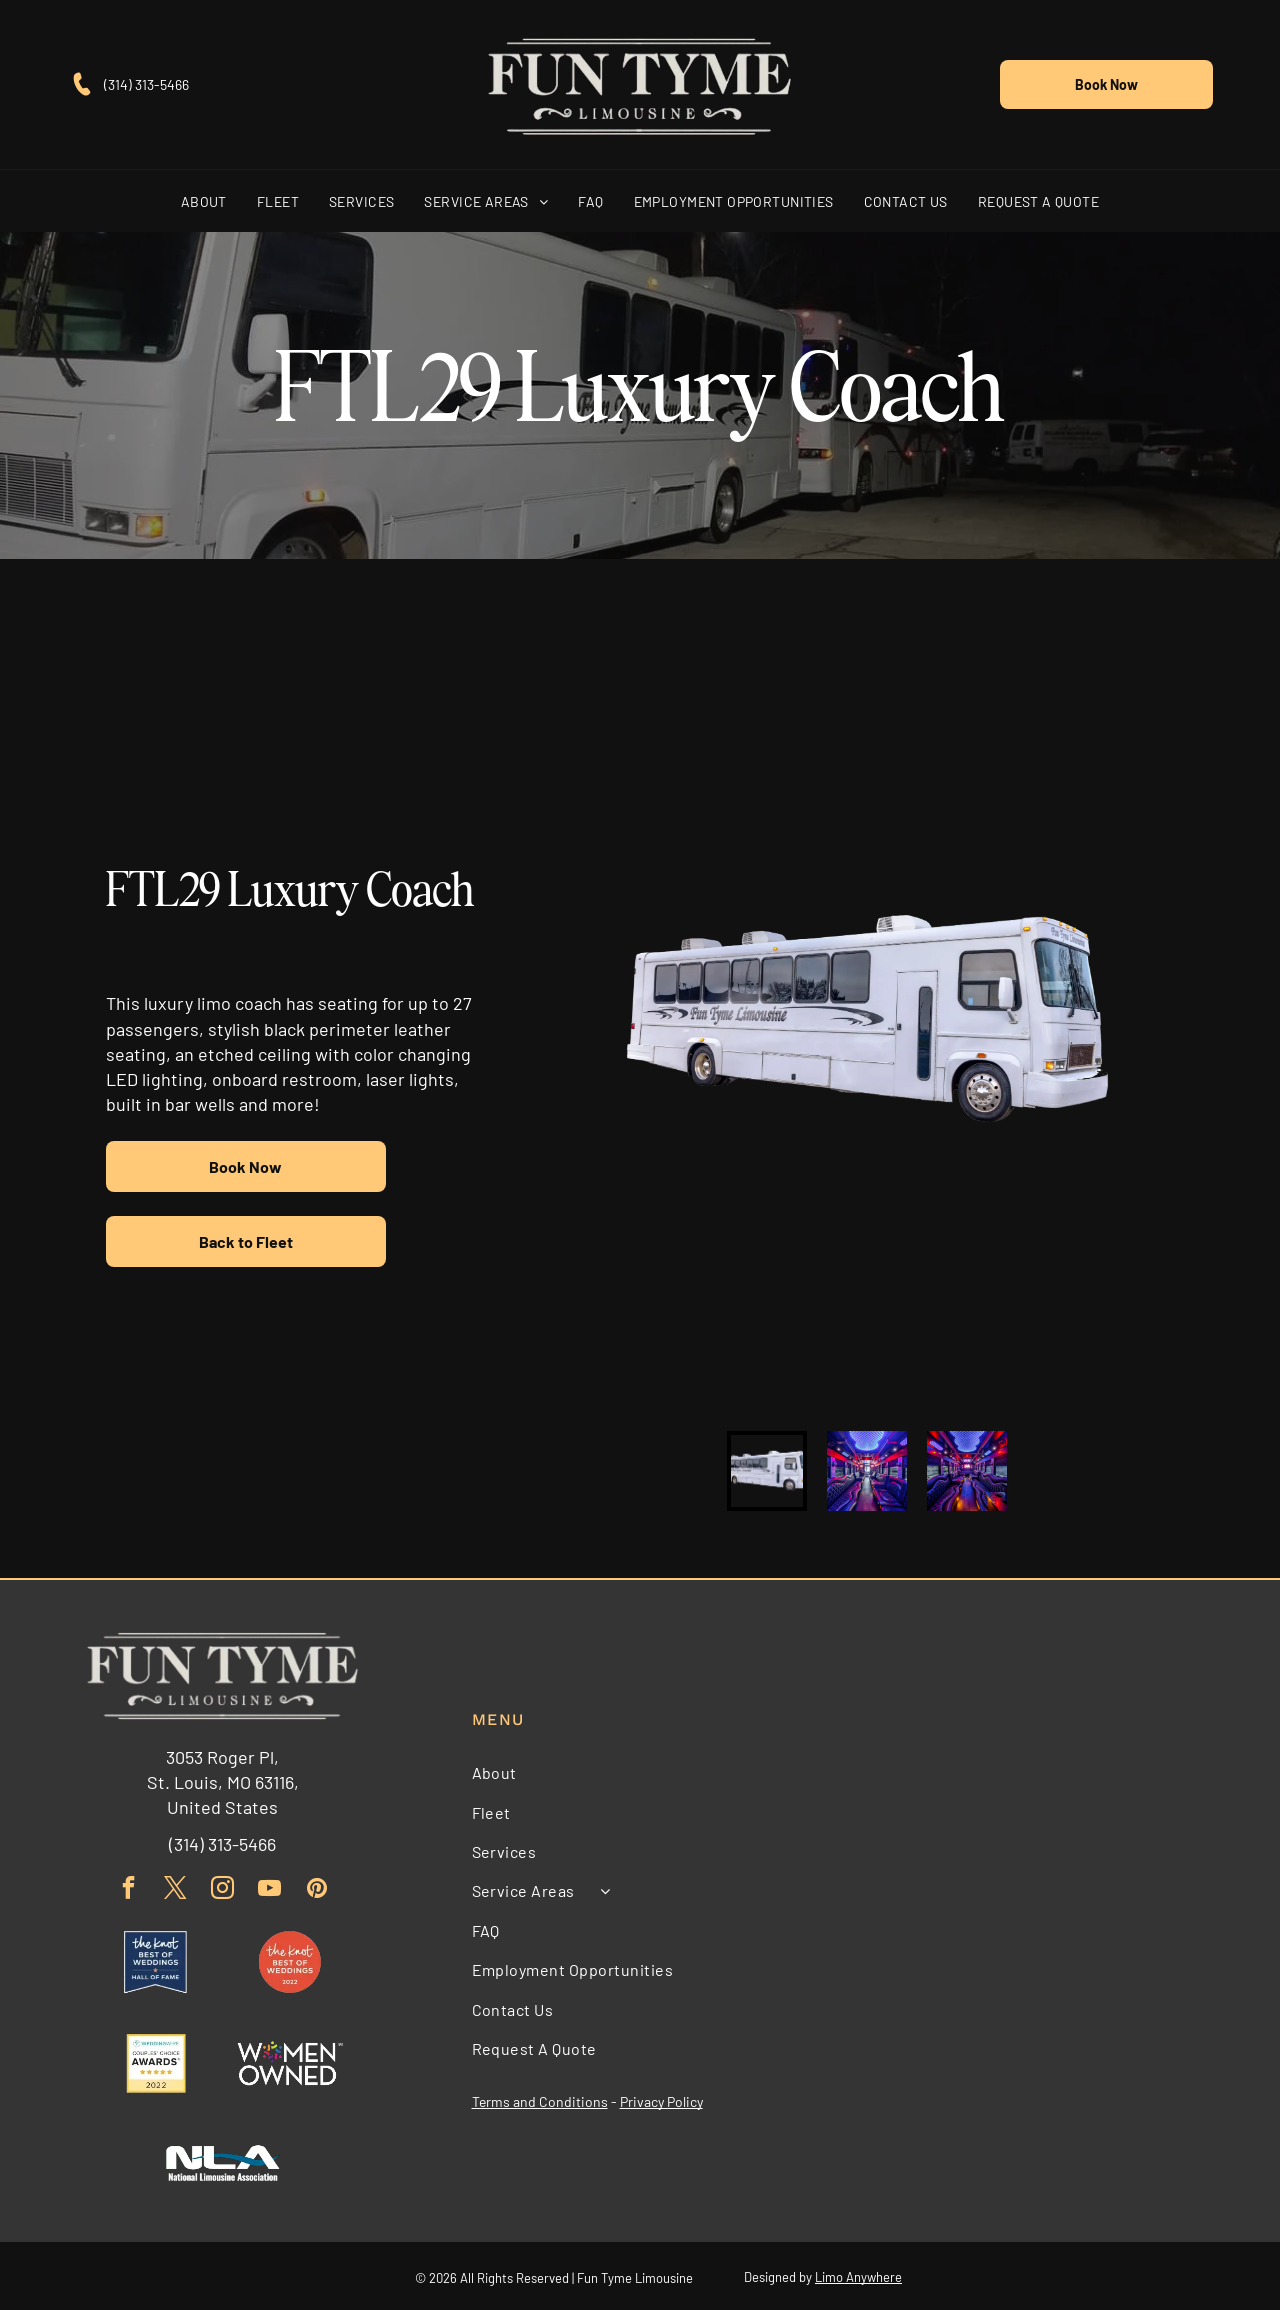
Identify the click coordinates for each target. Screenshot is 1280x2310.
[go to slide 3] (967, 1468)
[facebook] (128, 1887)
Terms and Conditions (540, 2098)
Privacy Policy (661, 2098)
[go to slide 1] (767, 1468)
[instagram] (222, 1887)
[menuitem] (204, 198)
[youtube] (269, 1887)
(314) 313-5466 (146, 82)
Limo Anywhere (858, 2275)
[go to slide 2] (867, 1468)
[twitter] (175, 1887)
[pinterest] (316, 1887)
